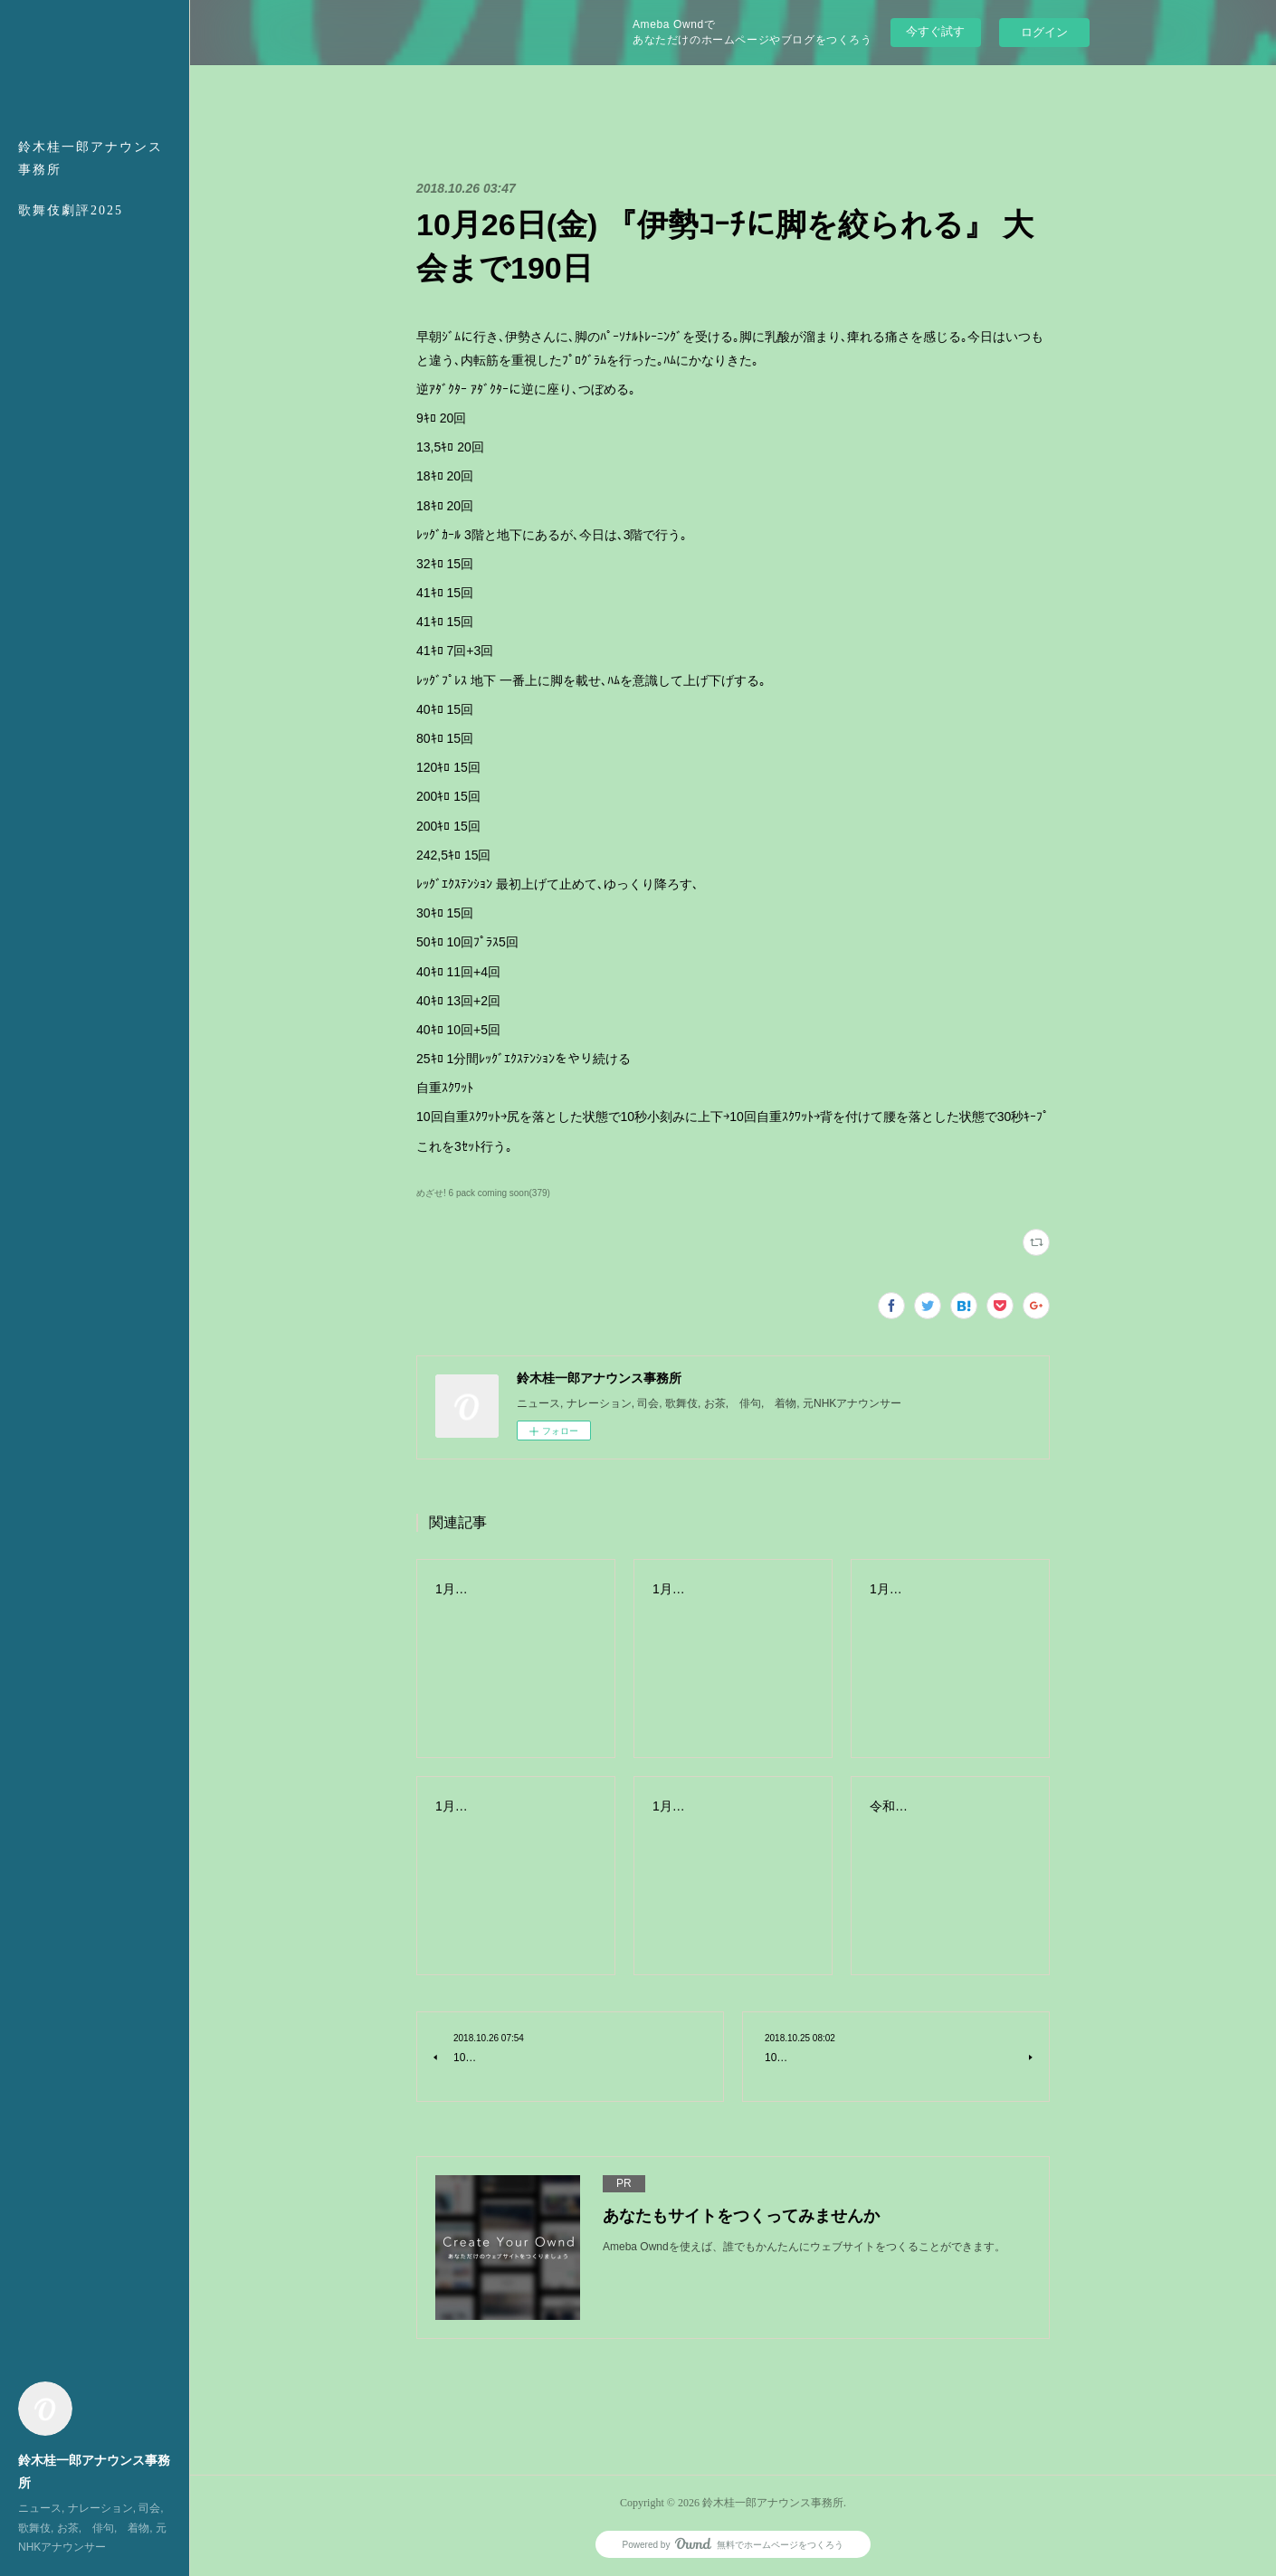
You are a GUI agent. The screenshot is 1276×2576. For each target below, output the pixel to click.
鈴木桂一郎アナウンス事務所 (90, 158)
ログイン (1044, 32)
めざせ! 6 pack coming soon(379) (483, 1193)
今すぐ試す (935, 31)
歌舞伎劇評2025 (70, 210)
